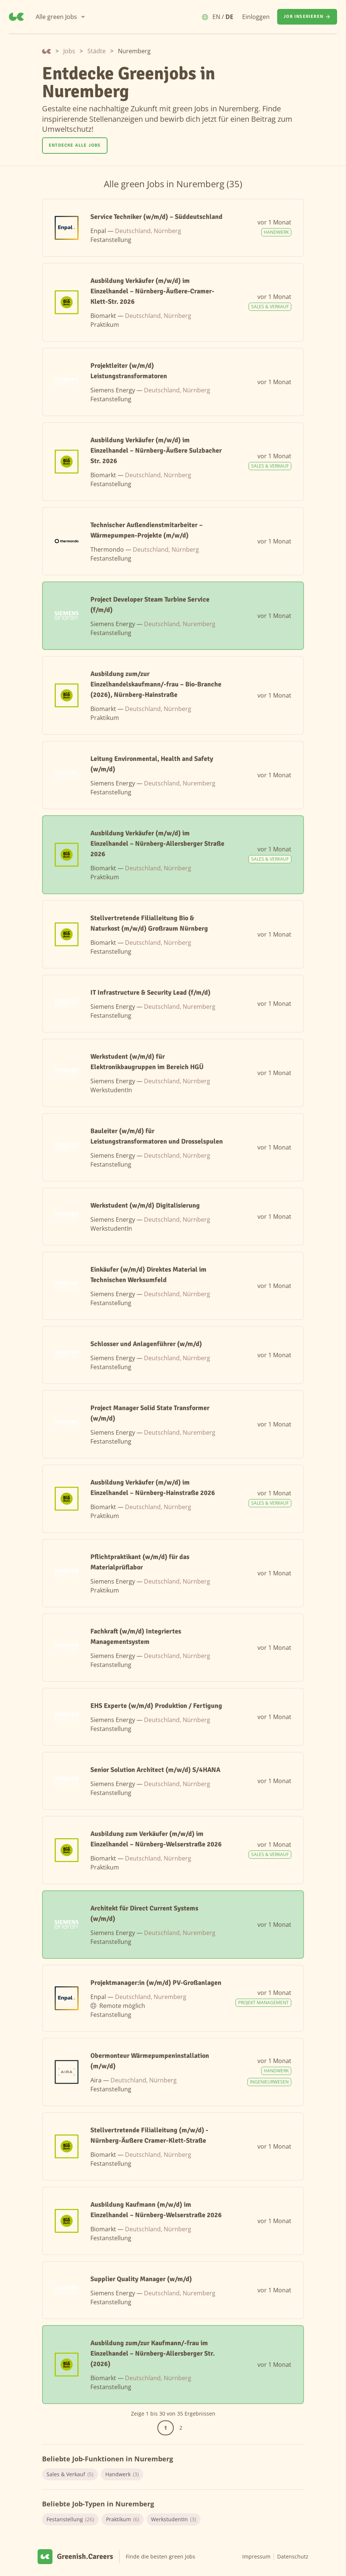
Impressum (256, 2556)
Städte (96, 51)
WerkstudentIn (173, 2519)
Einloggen (256, 17)
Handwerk (122, 2474)
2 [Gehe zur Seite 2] (180, 2427)
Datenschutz (292, 2556)
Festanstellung (70, 2519)
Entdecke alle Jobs (75, 145)
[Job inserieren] (307, 17)
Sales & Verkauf (70, 2474)
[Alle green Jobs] (61, 16)
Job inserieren (307, 17)
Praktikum (122, 2519)
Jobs (69, 51)
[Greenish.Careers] (16, 16)
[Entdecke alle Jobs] (75, 145)
